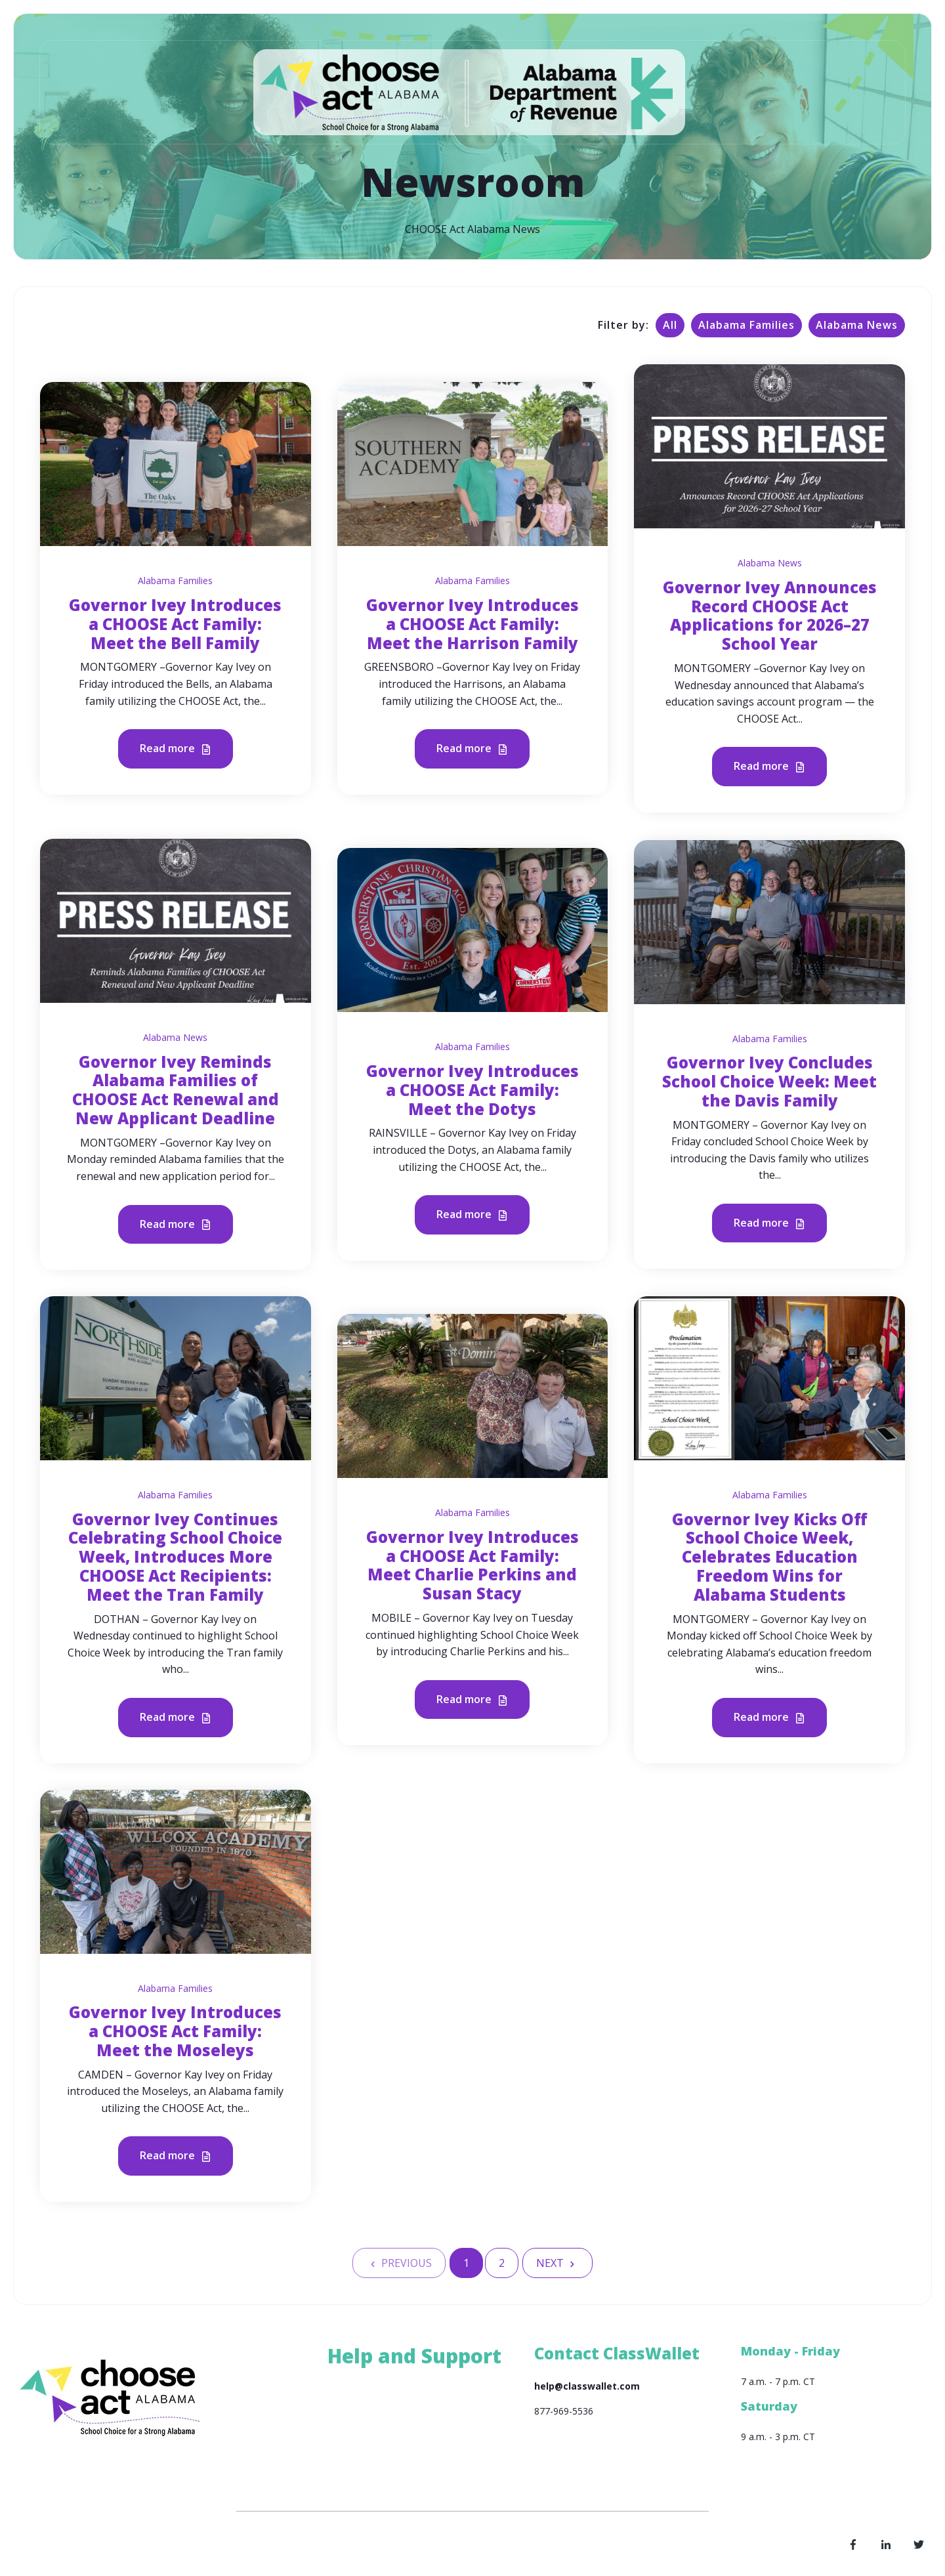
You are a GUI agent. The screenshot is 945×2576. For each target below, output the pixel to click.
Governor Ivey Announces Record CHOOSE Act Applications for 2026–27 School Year (770, 615)
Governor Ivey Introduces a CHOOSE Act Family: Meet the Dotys (472, 1090)
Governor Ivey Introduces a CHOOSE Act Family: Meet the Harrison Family (472, 624)
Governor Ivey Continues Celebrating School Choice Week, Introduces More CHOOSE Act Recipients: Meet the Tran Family (175, 1556)
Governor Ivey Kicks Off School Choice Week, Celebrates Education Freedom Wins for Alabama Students (770, 1556)
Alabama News (857, 325)
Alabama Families (746, 325)
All (670, 325)
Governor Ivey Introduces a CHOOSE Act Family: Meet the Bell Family (175, 624)
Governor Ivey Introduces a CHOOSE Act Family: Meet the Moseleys (175, 2031)
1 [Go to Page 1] (466, 2263)
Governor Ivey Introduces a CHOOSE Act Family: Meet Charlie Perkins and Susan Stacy (472, 1565)
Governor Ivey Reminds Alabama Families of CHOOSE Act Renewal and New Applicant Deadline (175, 1090)
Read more (175, 748)
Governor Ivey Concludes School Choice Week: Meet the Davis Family (769, 1081)
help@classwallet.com (587, 2386)
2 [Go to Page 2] (502, 2263)
